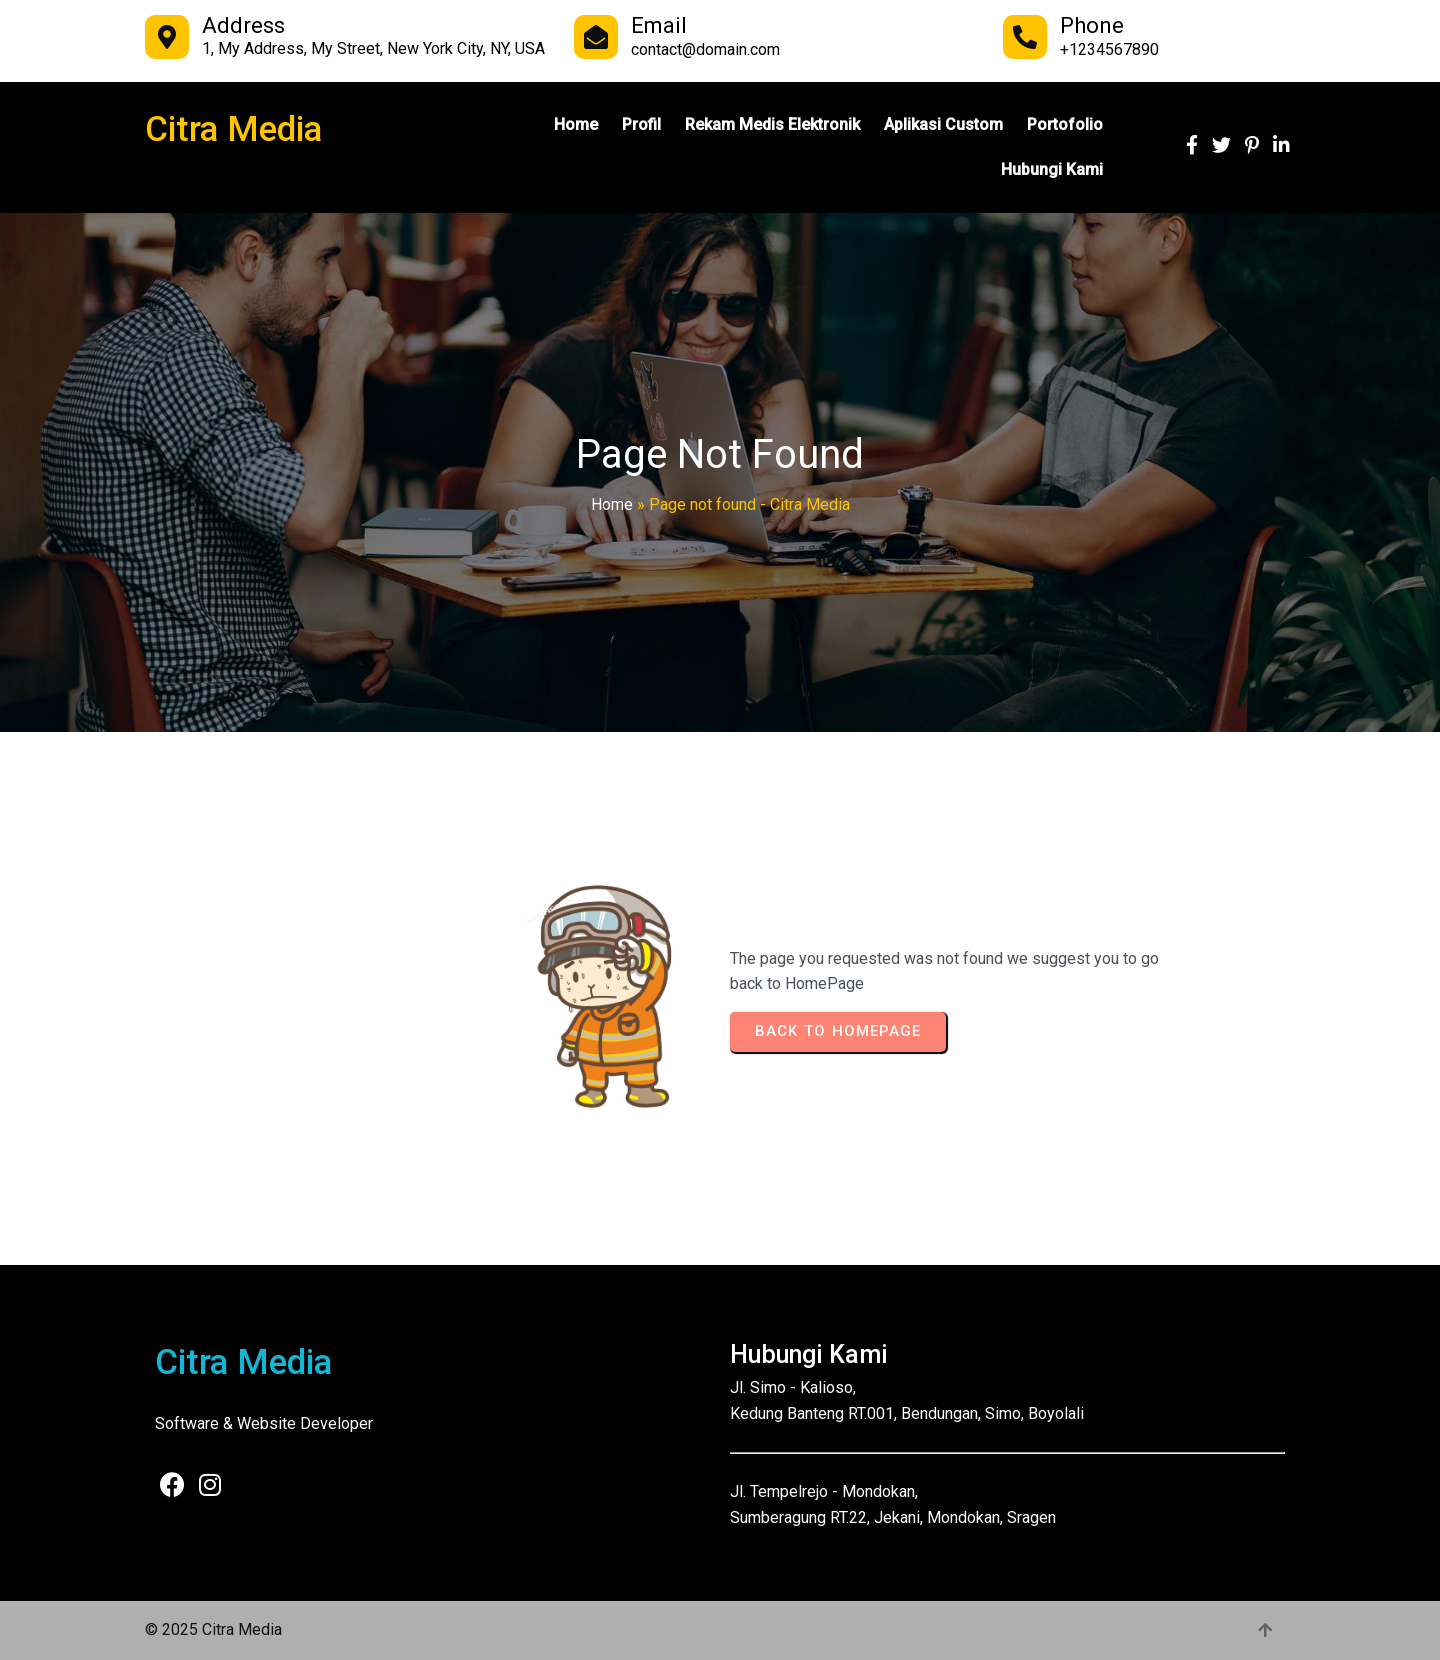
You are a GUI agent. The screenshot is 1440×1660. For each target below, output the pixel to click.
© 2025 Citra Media (213, 1629)
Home (612, 504)
